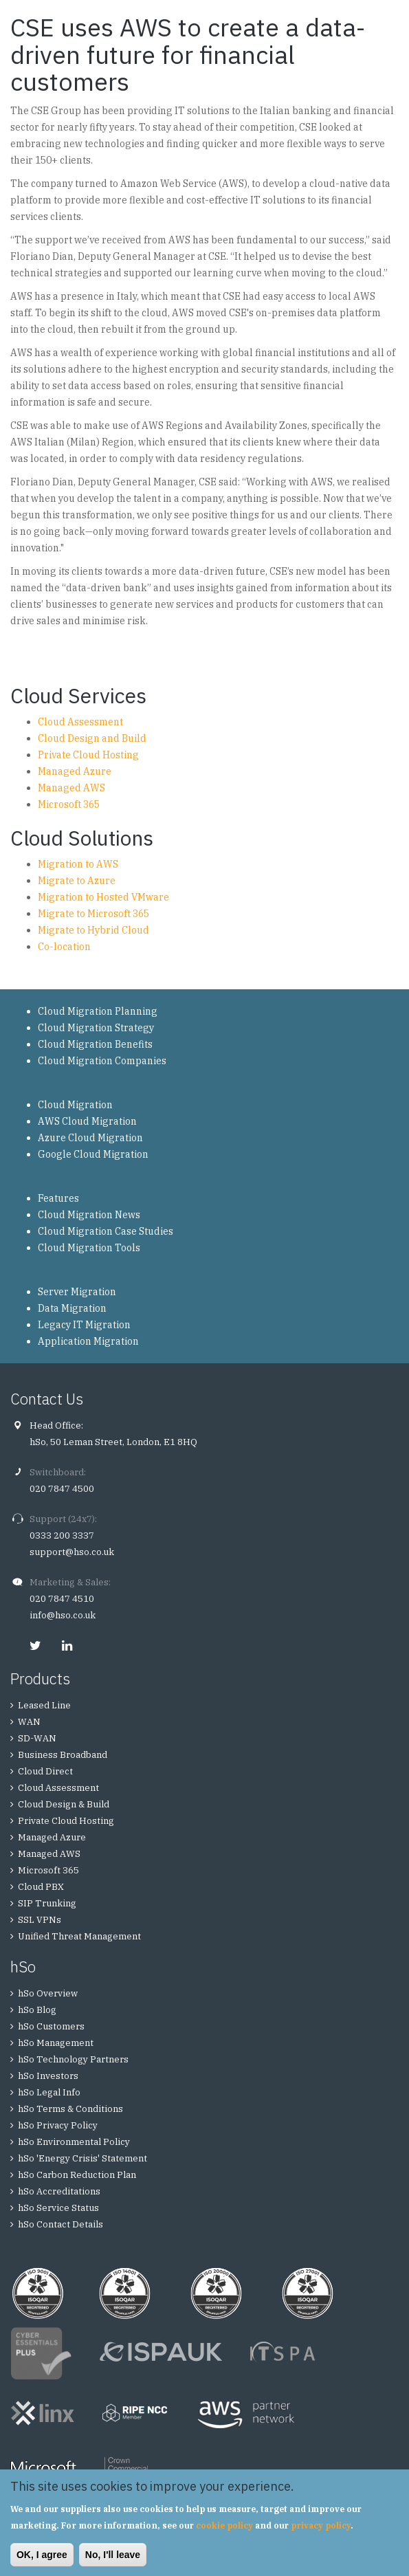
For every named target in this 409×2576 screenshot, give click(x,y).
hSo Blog (37, 2010)
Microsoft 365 (69, 804)
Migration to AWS (78, 864)
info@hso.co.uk (63, 1615)
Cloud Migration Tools (89, 1248)
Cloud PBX (41, 1887)
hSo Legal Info (49, 2092)
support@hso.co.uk (72, 1552)
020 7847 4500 (62, 1489)
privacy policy (321, 2525)
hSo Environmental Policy (74, 2142)
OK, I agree (41, 2554)
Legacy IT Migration (84, 1325)
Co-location (64, 946)
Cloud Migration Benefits (95, 1044)
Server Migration (77, 1292)
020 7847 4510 (62, 1599)
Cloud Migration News (89, 1215)
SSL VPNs (39, 1920)
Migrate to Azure (76, 880)
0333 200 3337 (62, 1535)
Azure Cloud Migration (90, 1138)
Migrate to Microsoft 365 (93, 913)
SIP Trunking (47, 1903)
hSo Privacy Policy (58, 2125)
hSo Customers (51, 2026)
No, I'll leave (112, 2554)
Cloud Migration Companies (102, 1061)
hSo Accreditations (59, 2191)
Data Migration (72, 1308)
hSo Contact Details (60, 2224)
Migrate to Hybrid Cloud (93, 930)
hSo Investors (48, 2076)
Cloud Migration (75, 1105)
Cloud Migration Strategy (96, 1028)
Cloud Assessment (80, 722)
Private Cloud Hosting (88, 755)
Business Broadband (62, 1755)
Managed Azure (74, 771)
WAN (29, 1722)
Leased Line (44, 1705)
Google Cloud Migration (93, 1154)
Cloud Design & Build (63, 1804)
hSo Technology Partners (73, 2059)
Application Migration (88, 1341)
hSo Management (55, 2043)
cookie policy (224, 2525)
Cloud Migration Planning (97, 1011)
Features (58, 1198)
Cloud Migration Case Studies (105, 1231)
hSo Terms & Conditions (70, 2109)
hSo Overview (48, 1993)
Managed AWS (71, 788)
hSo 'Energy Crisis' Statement (82, 2158)
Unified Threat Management (79, 1936)
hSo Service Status (58, 2208)
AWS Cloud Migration (87, 1121)
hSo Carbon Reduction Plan (77, 2175)
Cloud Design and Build (92, 738)
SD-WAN (37, 1738)
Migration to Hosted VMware (103, 897)
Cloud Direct (45, 1771)
